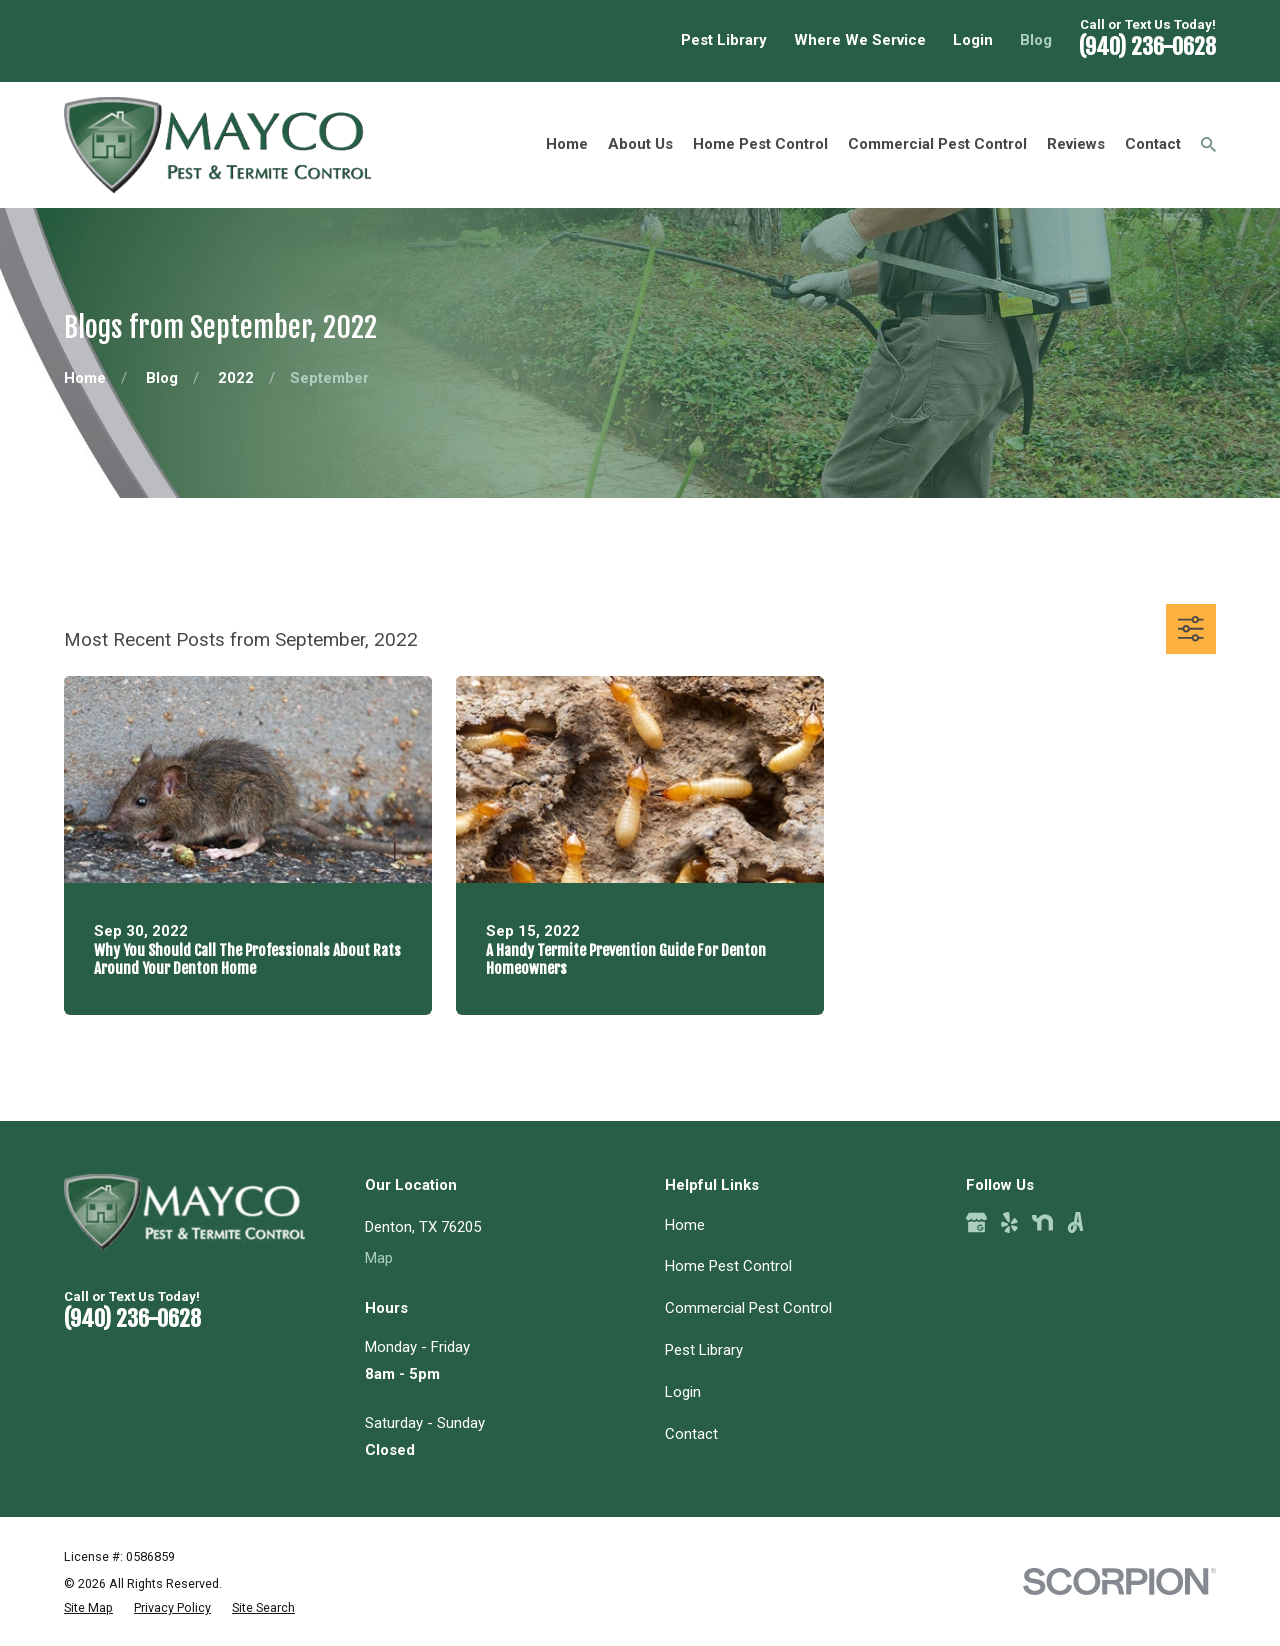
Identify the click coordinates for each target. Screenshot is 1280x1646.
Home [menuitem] (567, 144)
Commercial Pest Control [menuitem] (937, 144)
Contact (691, 1434)
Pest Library (724, 40)
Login (973, 40)
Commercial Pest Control (748, 1308)
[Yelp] (1009, 1222)
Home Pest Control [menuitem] (760, 144)
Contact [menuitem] (1153, 144)
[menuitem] (88, 1608)
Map (379, 1258)
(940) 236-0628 (1147, 46)
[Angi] (1075, 1222)
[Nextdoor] (1042, 1222)
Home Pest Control (728, 1266)
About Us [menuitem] (640, 144)
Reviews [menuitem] (1076, 144)
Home (685, 1225)
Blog (1036, 40)
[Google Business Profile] (976, 1222)
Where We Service (860, 40)
